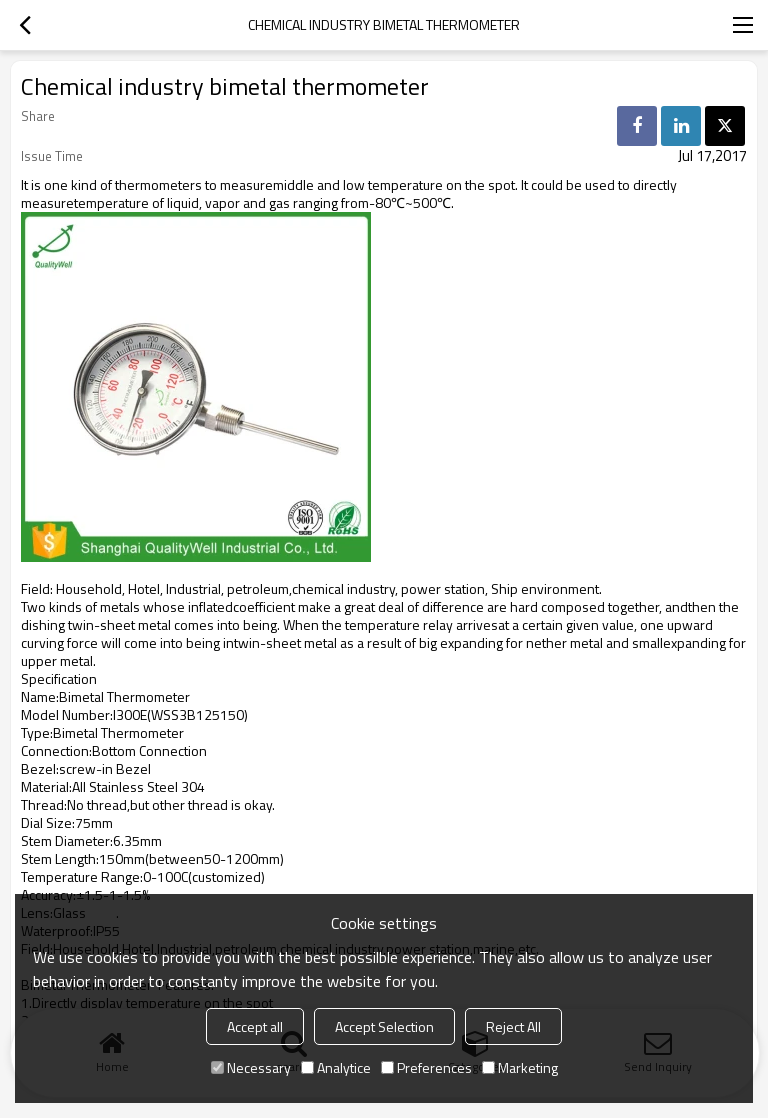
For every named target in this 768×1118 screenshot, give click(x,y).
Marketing (520, 1067)
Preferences (426, 1067)
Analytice (336, 1067)
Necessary (251, 1067)
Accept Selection (384, 1026)
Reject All (513, 1026)
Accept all (255, 1026)
